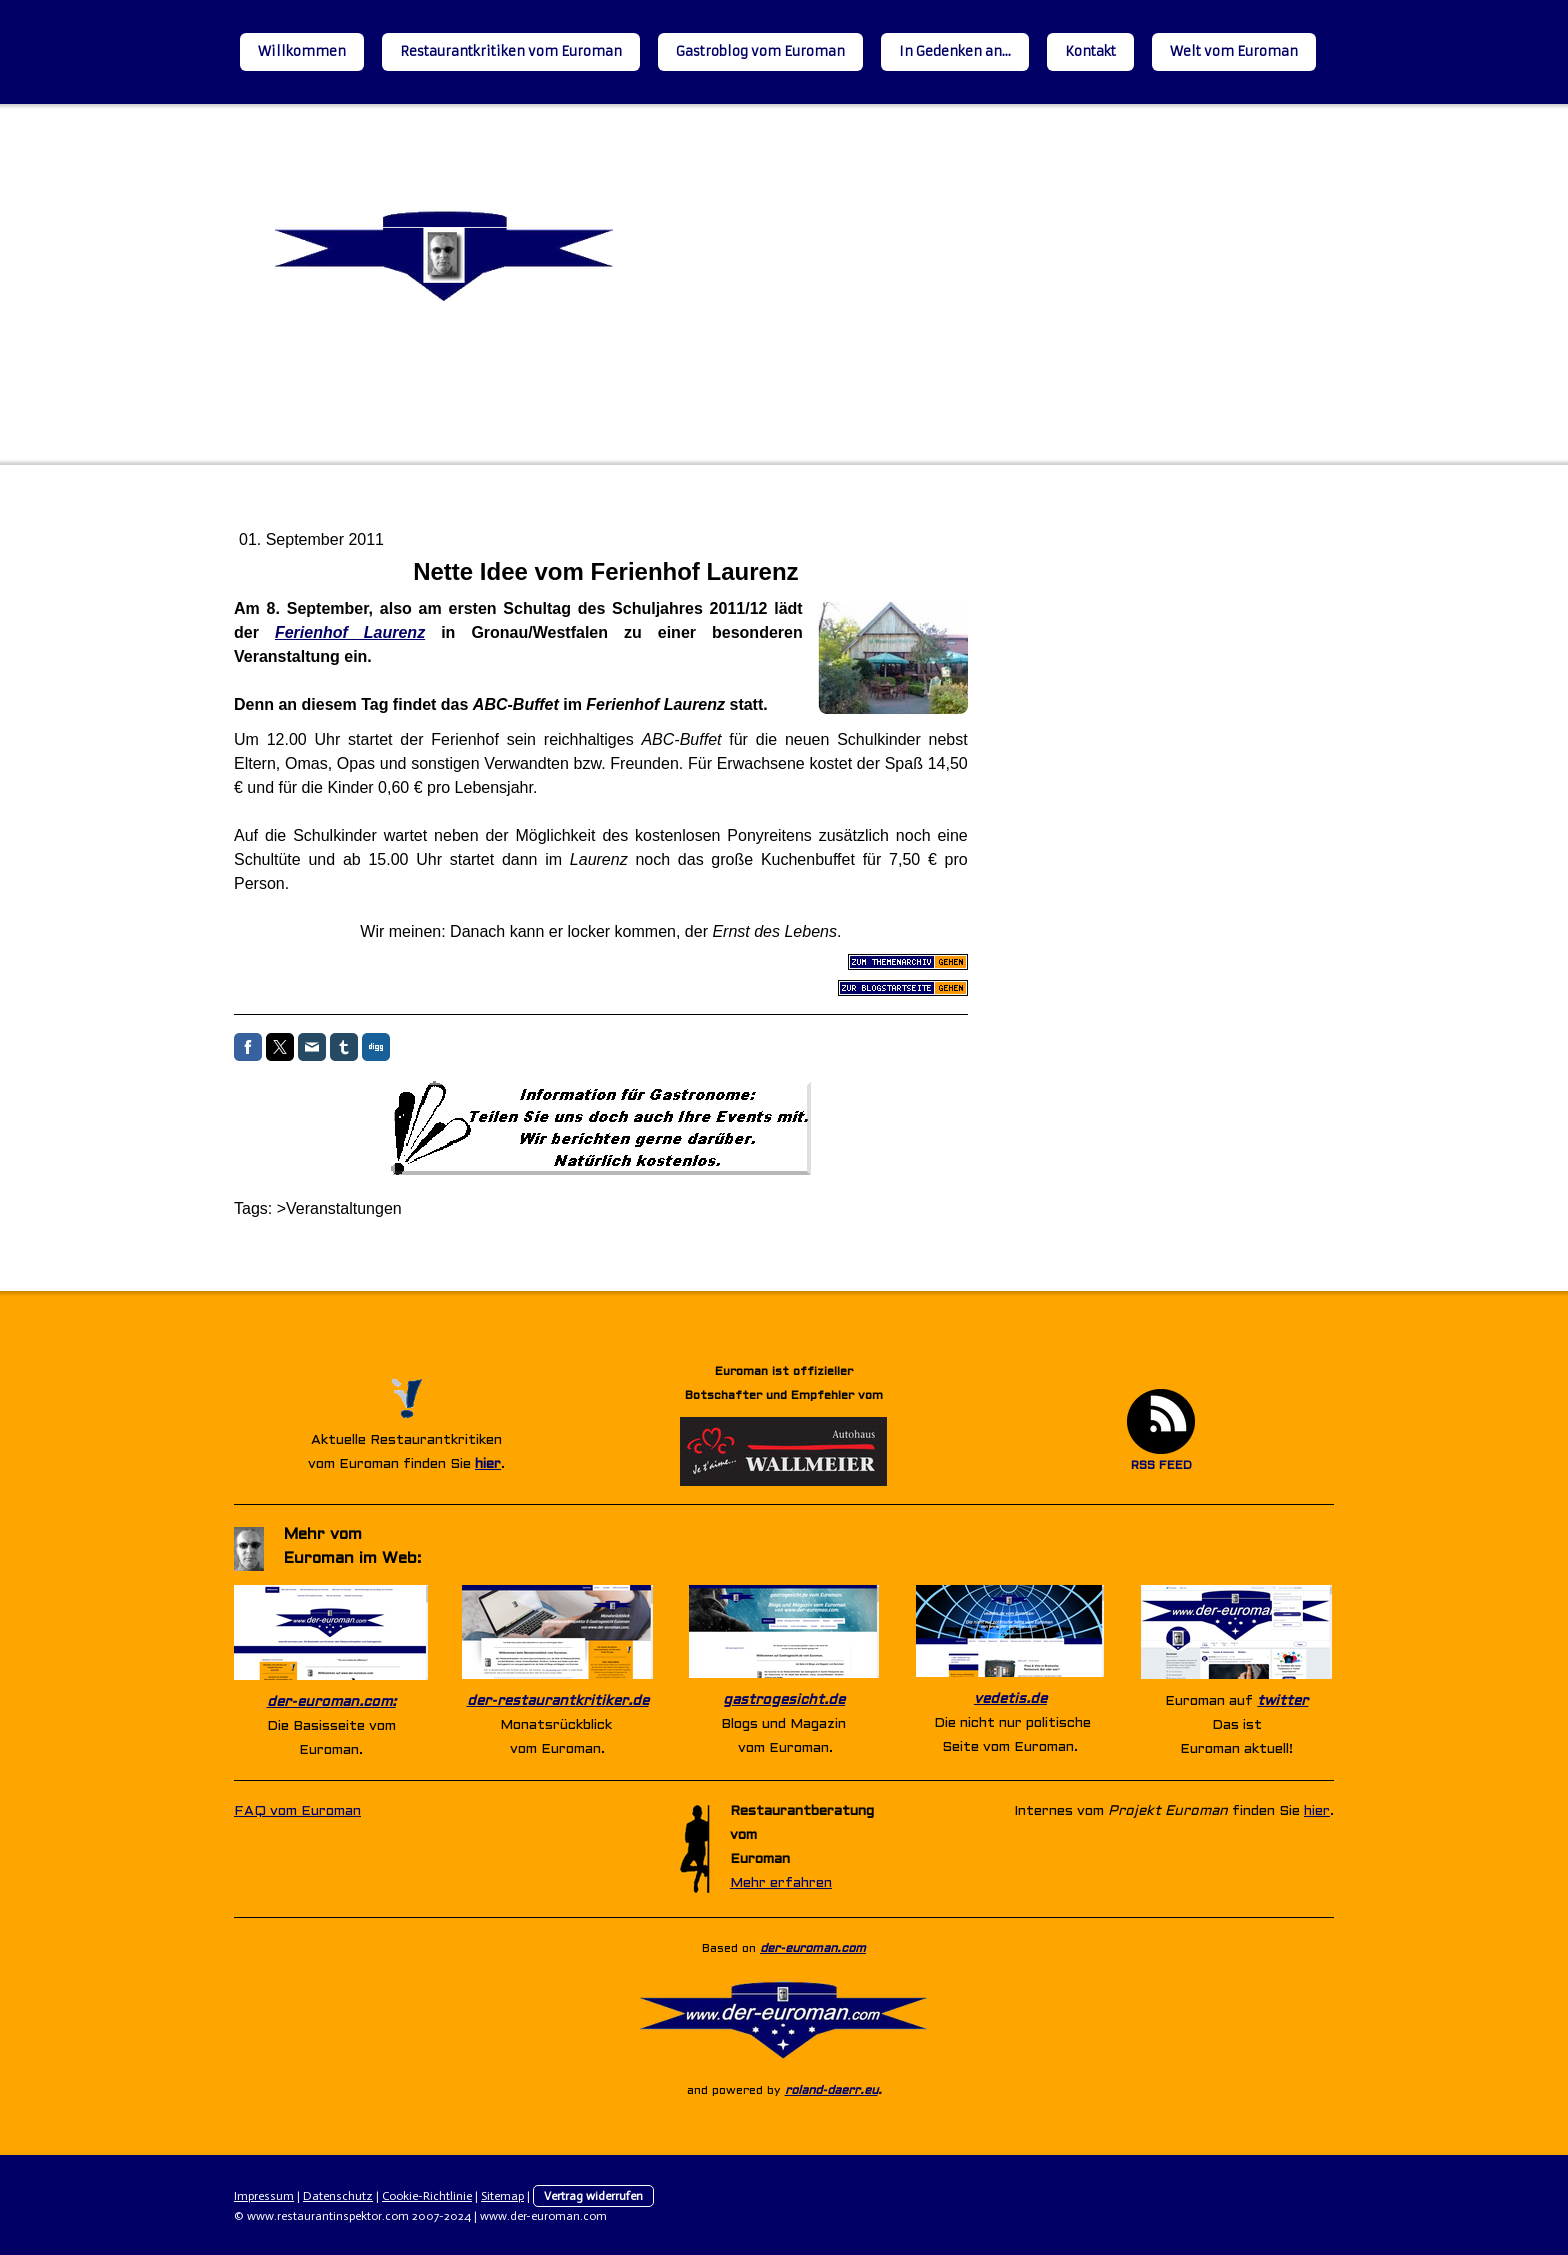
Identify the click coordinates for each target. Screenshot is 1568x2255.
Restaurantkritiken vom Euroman (511, 51)
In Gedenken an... (955, 51)
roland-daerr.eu (831, 2091)
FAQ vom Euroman (297, 1811)
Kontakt (1090, 51)
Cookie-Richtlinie (427, 2196)
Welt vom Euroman (1234, 51)
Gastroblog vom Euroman (760, 51)
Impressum (264, 2196)
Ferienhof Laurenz (350, 632)
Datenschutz (338, 2196)
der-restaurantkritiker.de (558, 1701)
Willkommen (302, 51)
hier (488, 1464)
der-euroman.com (813, 1949)
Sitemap (502, 2196)
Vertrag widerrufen (593, 2196)
